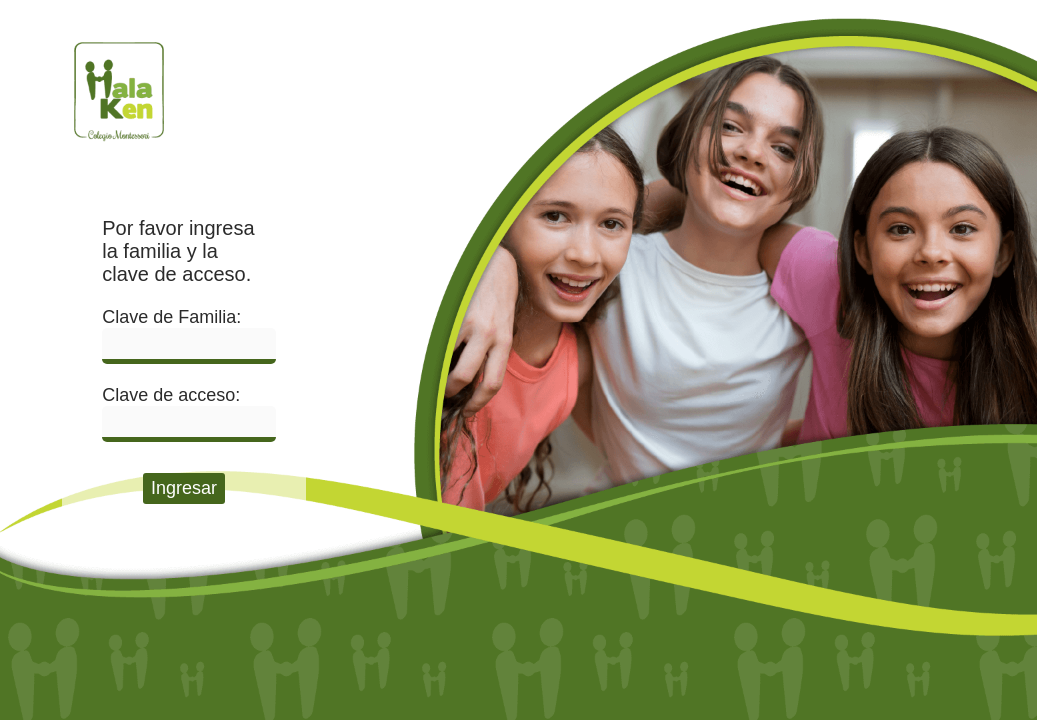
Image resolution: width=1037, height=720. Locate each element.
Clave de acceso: (171, 395)
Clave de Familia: (171, 317)
